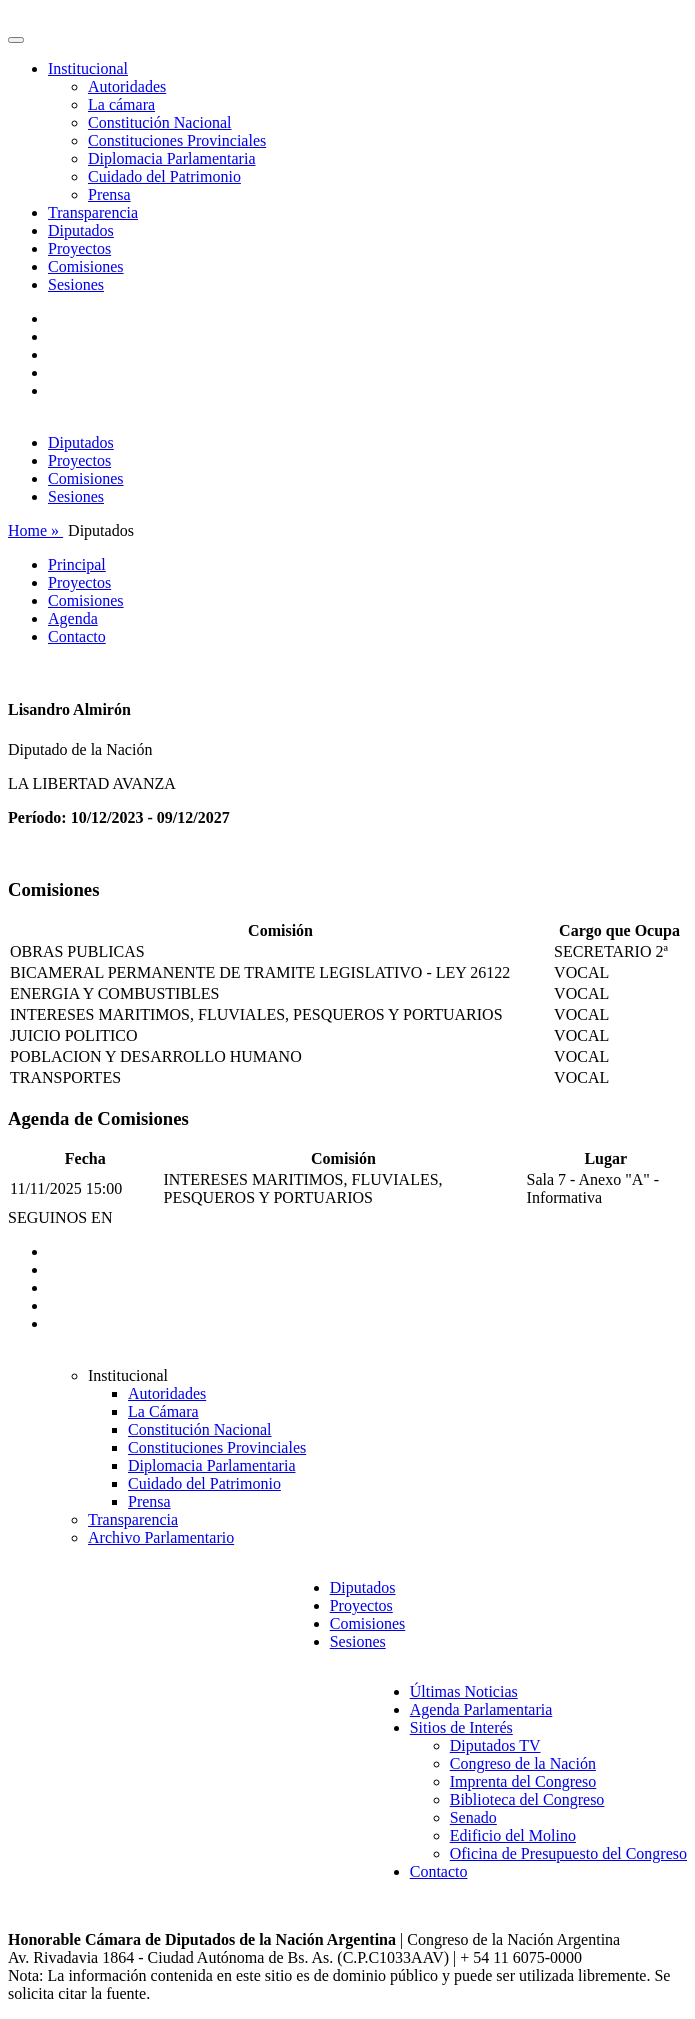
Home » (35, 530)
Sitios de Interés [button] (461, 1727)
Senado (473, 1817)
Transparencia (93, 212)
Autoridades (127, 86)
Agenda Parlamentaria (481, 1709)
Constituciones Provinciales (177, 140)
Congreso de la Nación (523, 1763)
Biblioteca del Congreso (527, 1799)
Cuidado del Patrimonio (164, 176)
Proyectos (79, 248)
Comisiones (86, 266)
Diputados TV (495, 1745)
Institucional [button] (88, 68)
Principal (77, 564)
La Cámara (163, 1411)
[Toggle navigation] (16, 40)
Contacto (77, 636)
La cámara (121, 104)
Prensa (109, 194)
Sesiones (76, 284)
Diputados (81, 230)
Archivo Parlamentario (161, 1537)
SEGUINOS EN (60, 1217)
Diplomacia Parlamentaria (171, 158)
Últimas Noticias (464, 1691)
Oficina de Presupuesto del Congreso (568, 1853)
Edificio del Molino (513, 1835)
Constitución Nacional (160, 122)
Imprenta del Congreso (523, 1781)
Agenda (73, 618)
